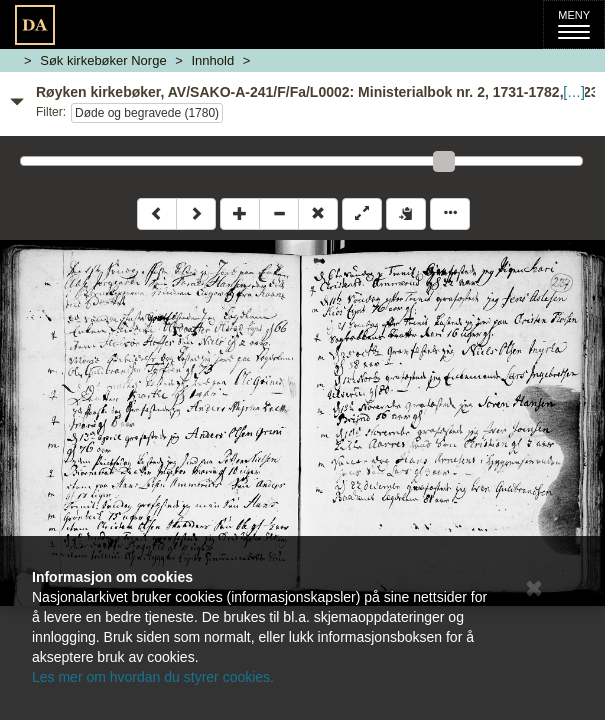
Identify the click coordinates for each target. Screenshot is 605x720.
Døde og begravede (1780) (147, 113)
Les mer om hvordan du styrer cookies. (153, 677)
